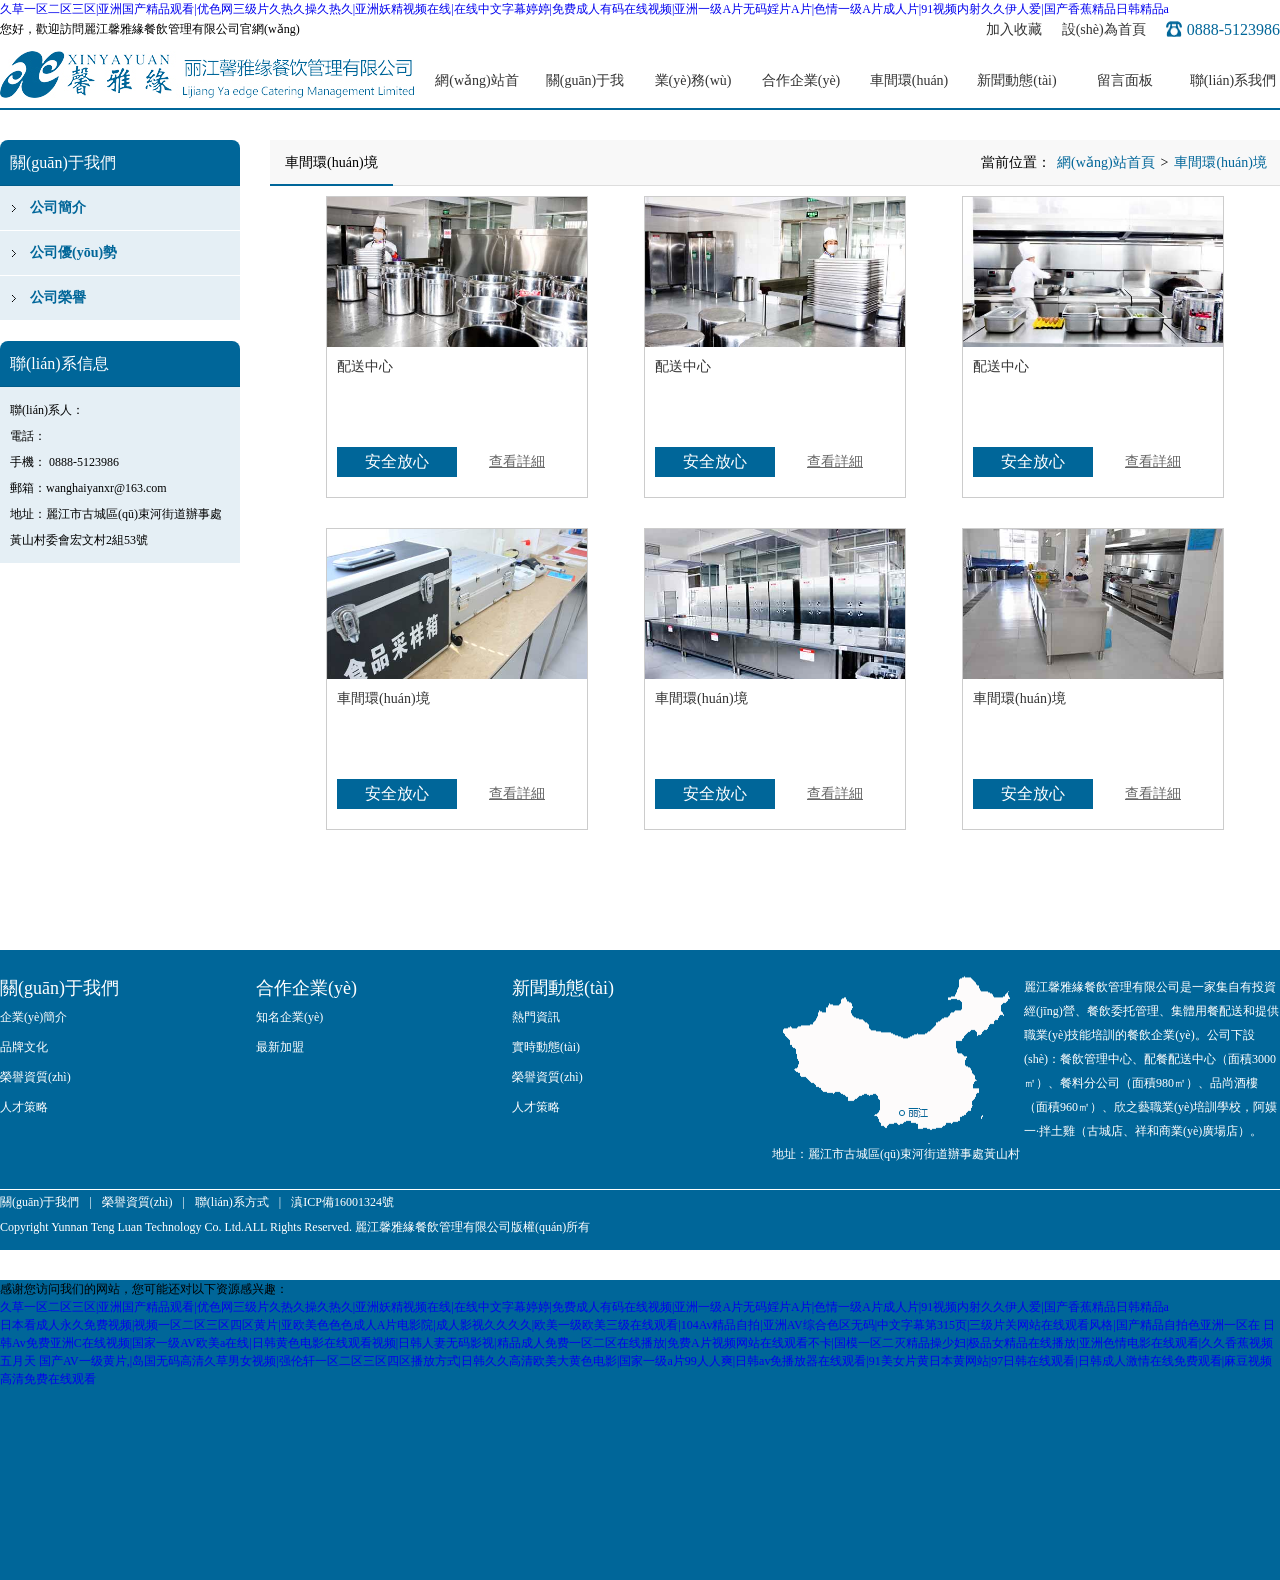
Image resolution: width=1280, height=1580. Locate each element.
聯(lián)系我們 (1233, 80)
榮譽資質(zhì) (35, 1077)
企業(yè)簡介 (33, 1017)
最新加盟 (280, 1047)
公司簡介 (58, 207)
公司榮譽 (58, 297)
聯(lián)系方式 (232, 1202)
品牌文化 (24, 1047)
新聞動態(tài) (1016, 80)
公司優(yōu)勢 (73, 252)
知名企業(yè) (289, 1017)
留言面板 (1125, 80)
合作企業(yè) (801, 80)
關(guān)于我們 (585, 92)
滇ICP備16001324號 (342, 1202)
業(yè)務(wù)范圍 (693, 92)
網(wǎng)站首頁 (476, 92)
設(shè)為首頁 (1104, 29)
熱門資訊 (536, 1017)
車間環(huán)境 (909, 92)
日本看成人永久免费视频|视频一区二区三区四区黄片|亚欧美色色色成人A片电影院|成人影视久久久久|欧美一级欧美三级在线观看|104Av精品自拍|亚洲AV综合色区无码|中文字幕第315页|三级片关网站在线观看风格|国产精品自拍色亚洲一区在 (630, 1325)
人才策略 (24, 1107)
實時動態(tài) (546, 1047)
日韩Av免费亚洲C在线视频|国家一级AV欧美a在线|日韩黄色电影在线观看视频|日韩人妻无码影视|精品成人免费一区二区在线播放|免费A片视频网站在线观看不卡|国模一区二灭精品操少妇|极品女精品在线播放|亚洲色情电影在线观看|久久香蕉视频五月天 (637, 1343)
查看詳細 (517, 461)
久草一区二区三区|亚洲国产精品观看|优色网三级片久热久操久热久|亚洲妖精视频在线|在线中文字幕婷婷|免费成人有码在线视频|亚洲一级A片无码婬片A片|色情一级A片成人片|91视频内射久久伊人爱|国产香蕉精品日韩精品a (584, 9)
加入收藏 (1014, 29)
